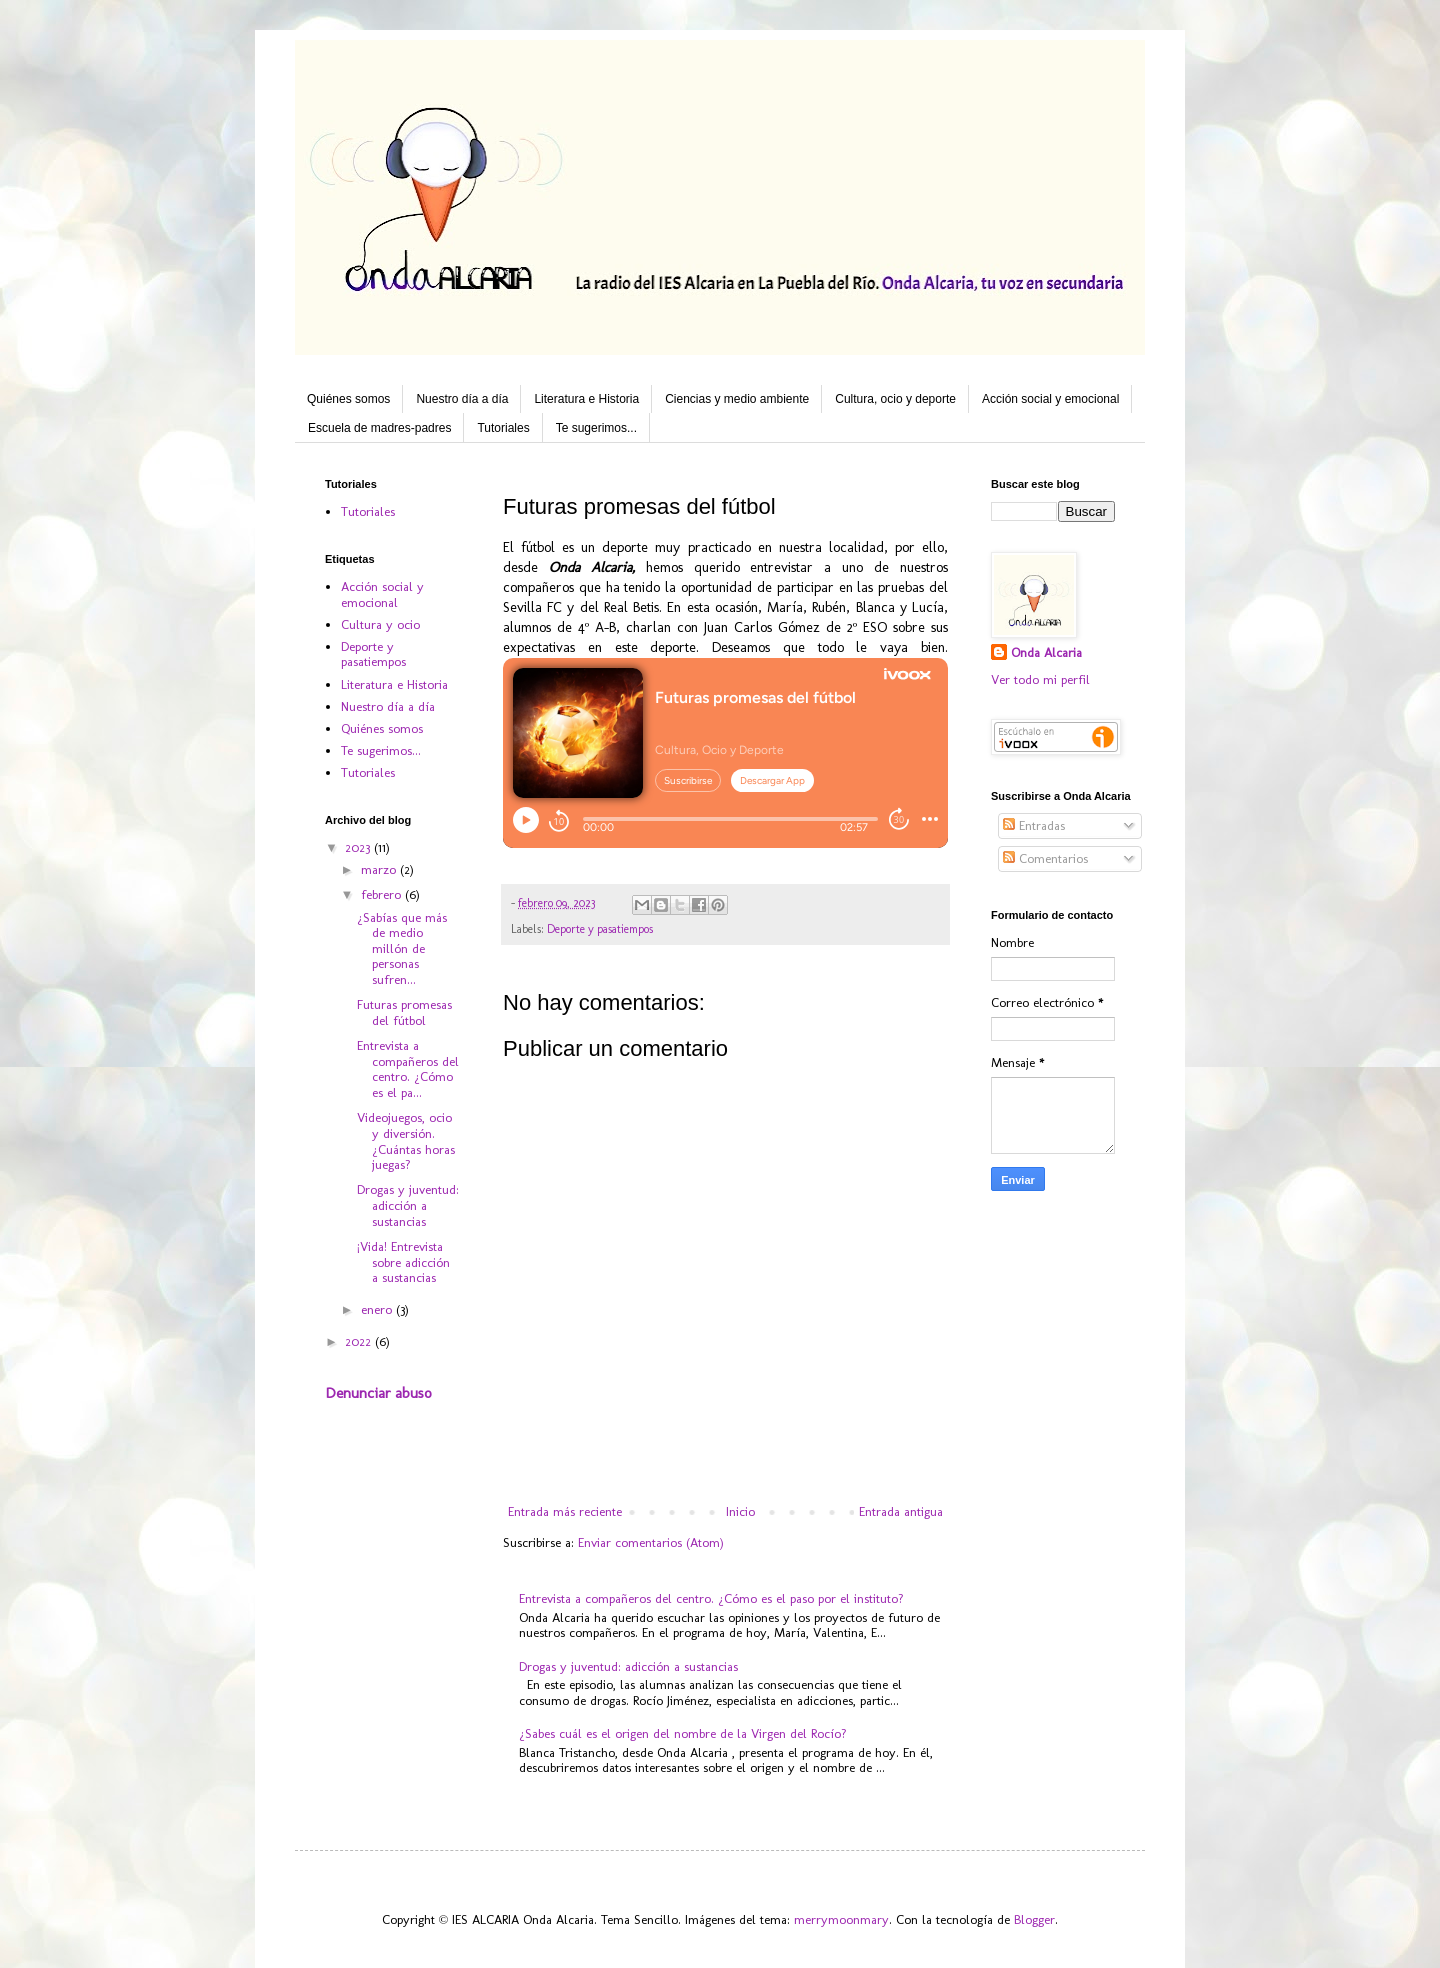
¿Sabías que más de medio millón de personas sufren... (402, 948)
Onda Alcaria (1046, 652)
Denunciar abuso (378, 1393)
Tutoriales (503, 428)
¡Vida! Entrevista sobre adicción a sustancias (403, 1262)
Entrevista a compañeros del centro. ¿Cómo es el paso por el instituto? (711, 1598)
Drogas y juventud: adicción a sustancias (628, 1666)
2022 (360, 1341)
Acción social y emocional (1050, 399)
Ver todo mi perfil (1040, 679)
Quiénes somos (348, 399)
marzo (380, 869)
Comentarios (1045, 858)
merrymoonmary (841, 1919)
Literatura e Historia (586, 399)
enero (378, 1309)
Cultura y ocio (380, 624)
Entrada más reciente (565, 1511)
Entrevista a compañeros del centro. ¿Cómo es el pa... (408, 1069)
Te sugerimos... (596, 428)
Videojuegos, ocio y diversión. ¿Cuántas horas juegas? (406, 1141)
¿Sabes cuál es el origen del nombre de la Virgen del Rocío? (683, 1733)
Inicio (740, 1511)
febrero (383, 894)
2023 (359, 847)
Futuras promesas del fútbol (404, 1012)
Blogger (1034, 1919)
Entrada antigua (901, 1511)
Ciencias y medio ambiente (737, 399)
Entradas (1034, 825)
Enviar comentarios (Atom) (651, 1542)
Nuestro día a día (462, 399)
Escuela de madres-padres (379, 428)
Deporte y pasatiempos (600, 929)
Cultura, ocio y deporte (895, 399)
